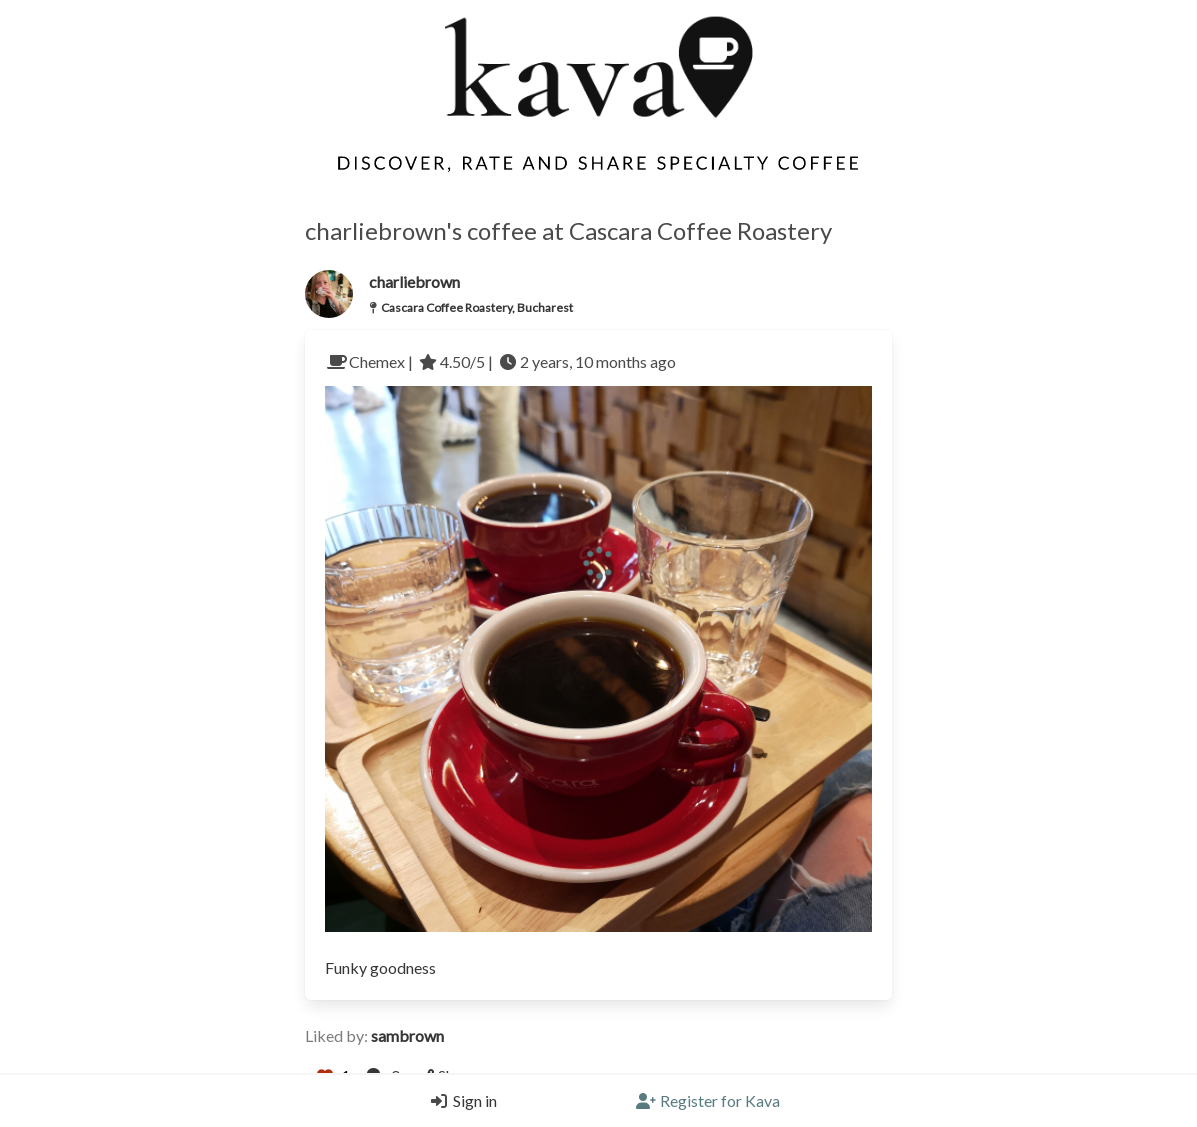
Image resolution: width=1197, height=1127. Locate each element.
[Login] (459, 1101)
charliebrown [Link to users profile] (414, 281)
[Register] (708, 1101)
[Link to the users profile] (329, 294)
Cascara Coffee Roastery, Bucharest (477, 307)
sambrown (407, 1035)
